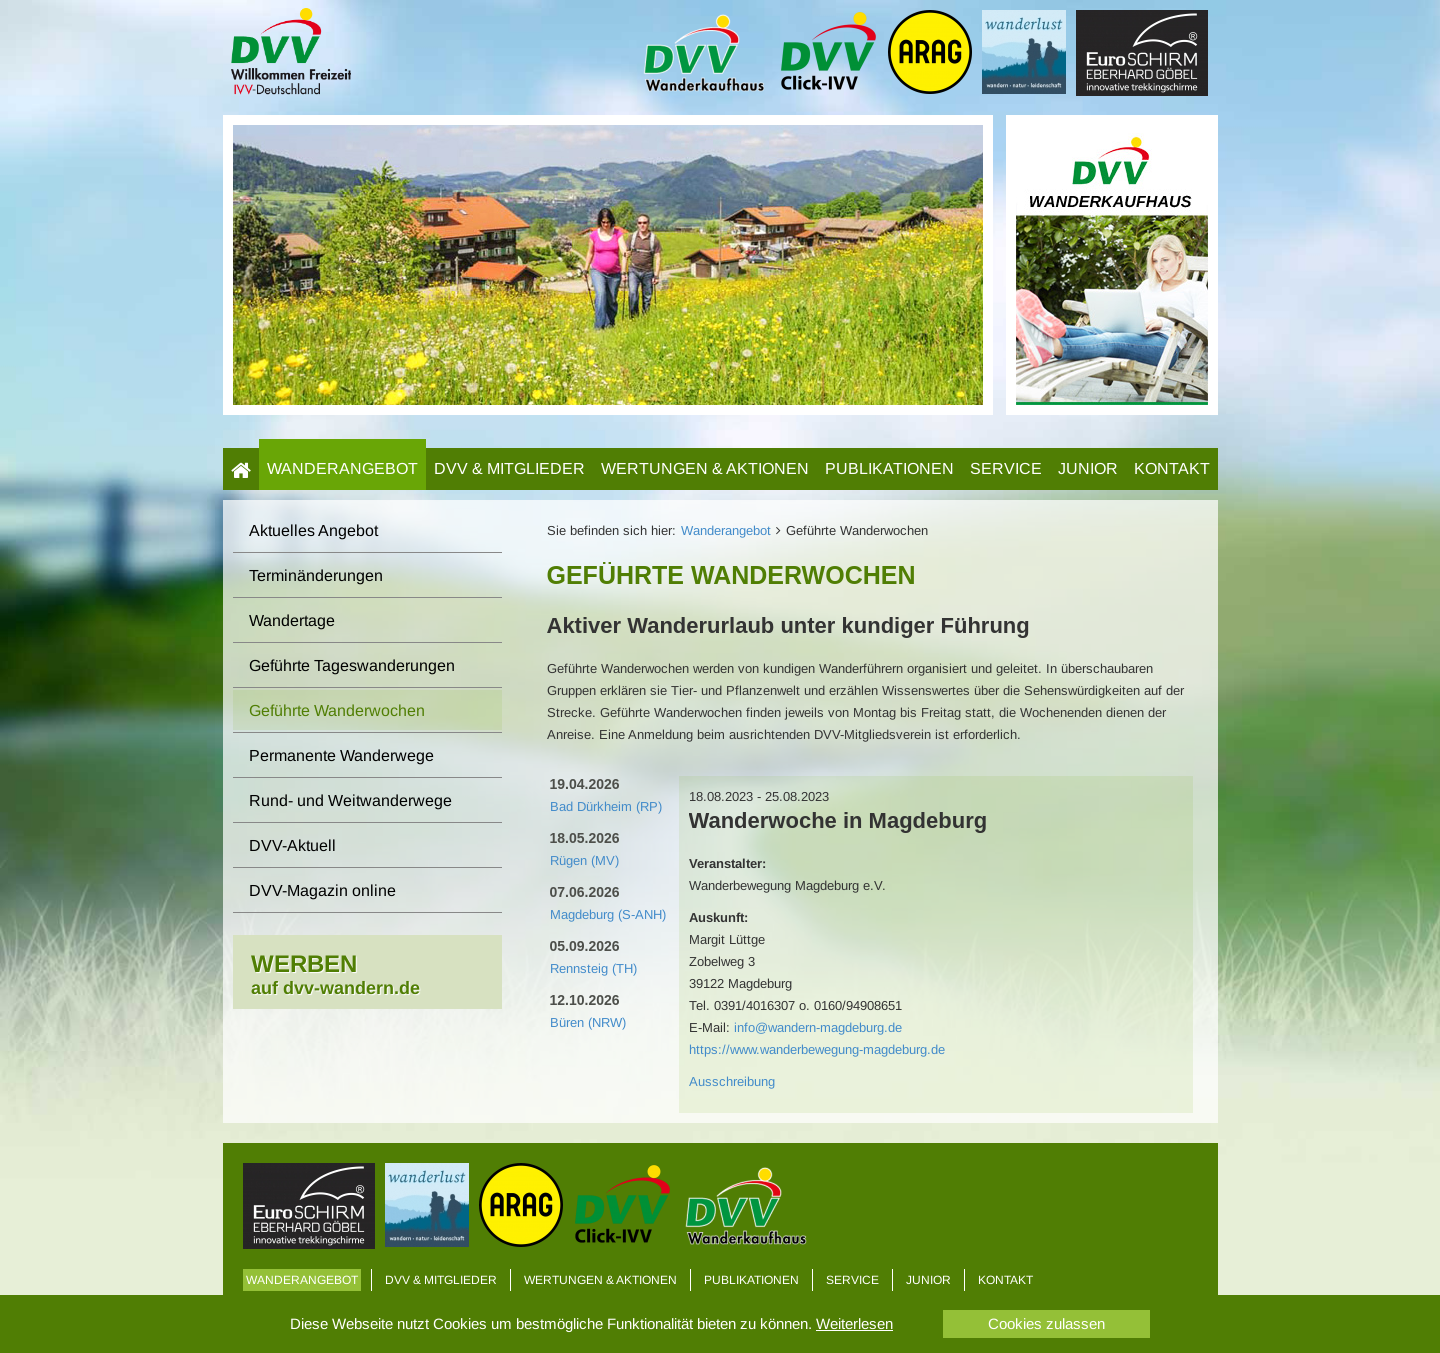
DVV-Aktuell (292, 845)
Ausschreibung (732, 1081)
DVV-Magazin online (322, 890)
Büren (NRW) (588, 1022)
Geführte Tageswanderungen (352, 665)
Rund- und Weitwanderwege (350, 800)
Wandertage (292, 620)
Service (1006, 468)
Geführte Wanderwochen (337, 710)
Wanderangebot (342, 468)
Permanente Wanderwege (341, 755)
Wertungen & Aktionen (705, 468)
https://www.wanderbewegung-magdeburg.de (817, 1049)
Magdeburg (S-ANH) (608, 914)
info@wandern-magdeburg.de (818, 1027)
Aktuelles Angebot (313, 530)
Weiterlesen (854, 1323)
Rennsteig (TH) (593, 968)
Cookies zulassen (1046, 1323)
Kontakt (1172, 468)
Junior (1088, 468)
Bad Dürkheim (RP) (606, 806)
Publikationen (889, 468)
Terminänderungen (316, 575)
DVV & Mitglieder (509, 468)
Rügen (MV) (584, 860)
